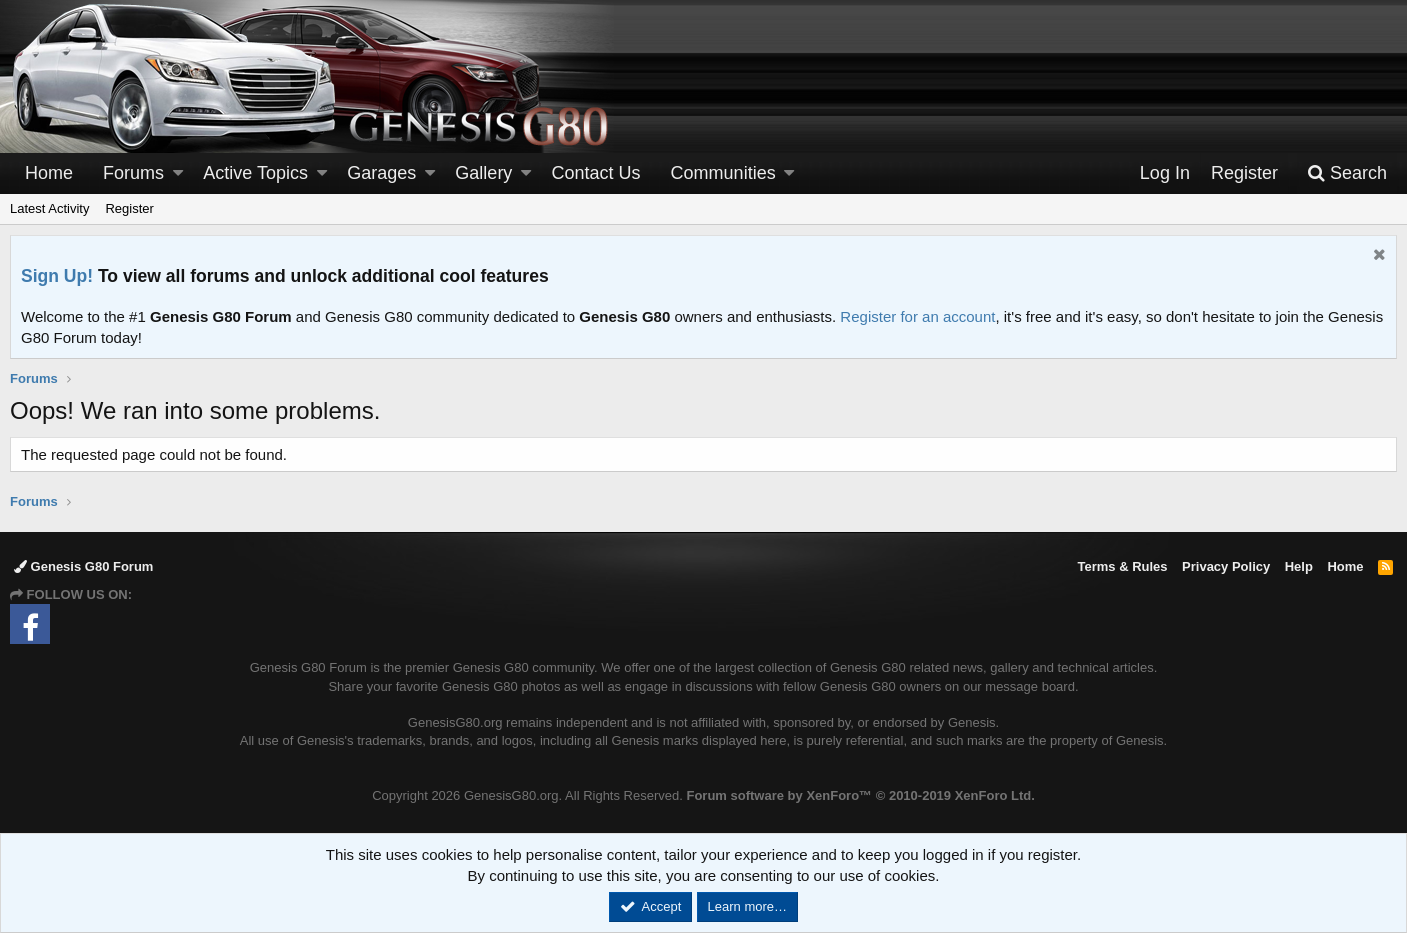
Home (49, 173)
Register (129, 208)
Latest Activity (49, 208)
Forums (133, 173)
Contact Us (596, 173)
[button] (178, 173)
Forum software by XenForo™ (860, 795)
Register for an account (917, 316)
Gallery (483, 173)
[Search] (1347, 173)
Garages (381, 173)
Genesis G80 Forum (83, 566)
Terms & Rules (1122, 566)
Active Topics (255, 173)
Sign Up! (57, 276)
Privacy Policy (1226, 566)
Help (1299, 566)
